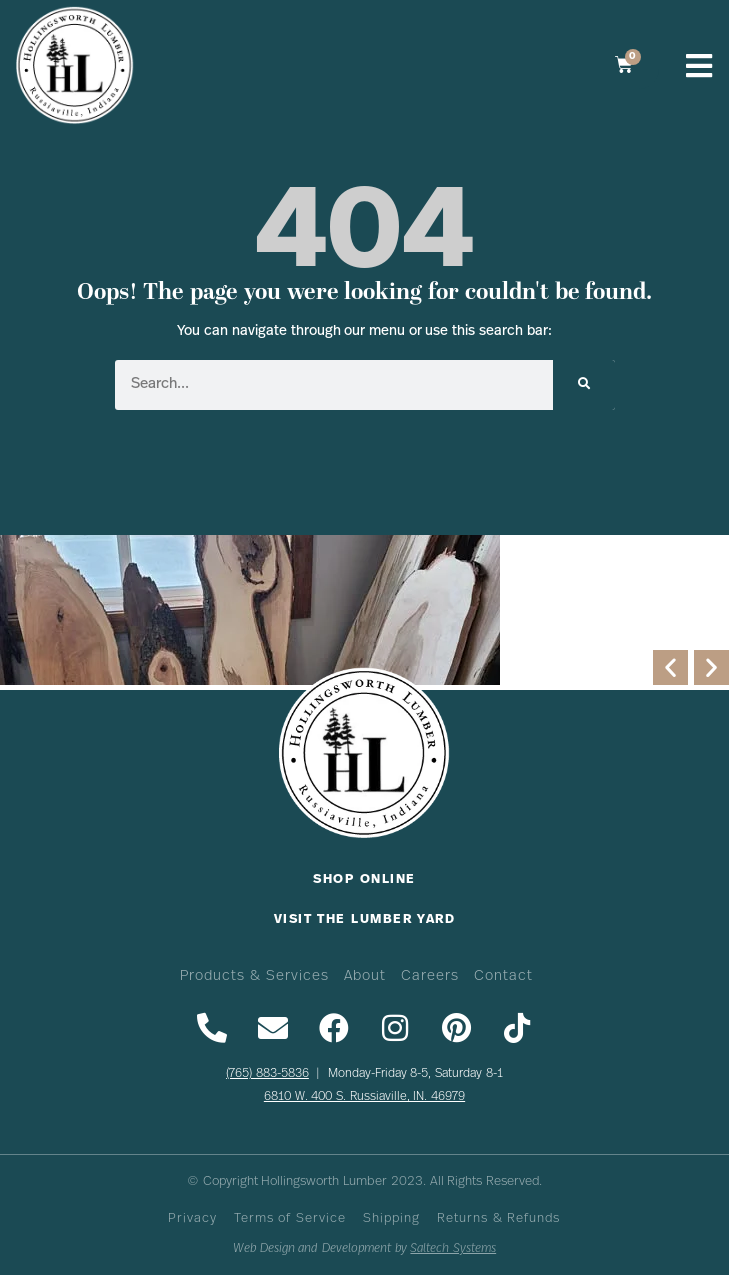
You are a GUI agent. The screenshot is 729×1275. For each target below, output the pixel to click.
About (365, 976)
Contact (503, 976)
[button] (670, 667)
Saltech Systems (453, 1248)
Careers (430, 976)
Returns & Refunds (498, 1218)
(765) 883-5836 (267, 1074)
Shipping (391, 1218)
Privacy (192, 1218)
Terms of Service (290, 1218)
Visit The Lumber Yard (365, 919)
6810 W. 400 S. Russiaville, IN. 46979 (364, 1097)
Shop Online (364, 879)
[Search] (584, 385)
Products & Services (254, 976)
